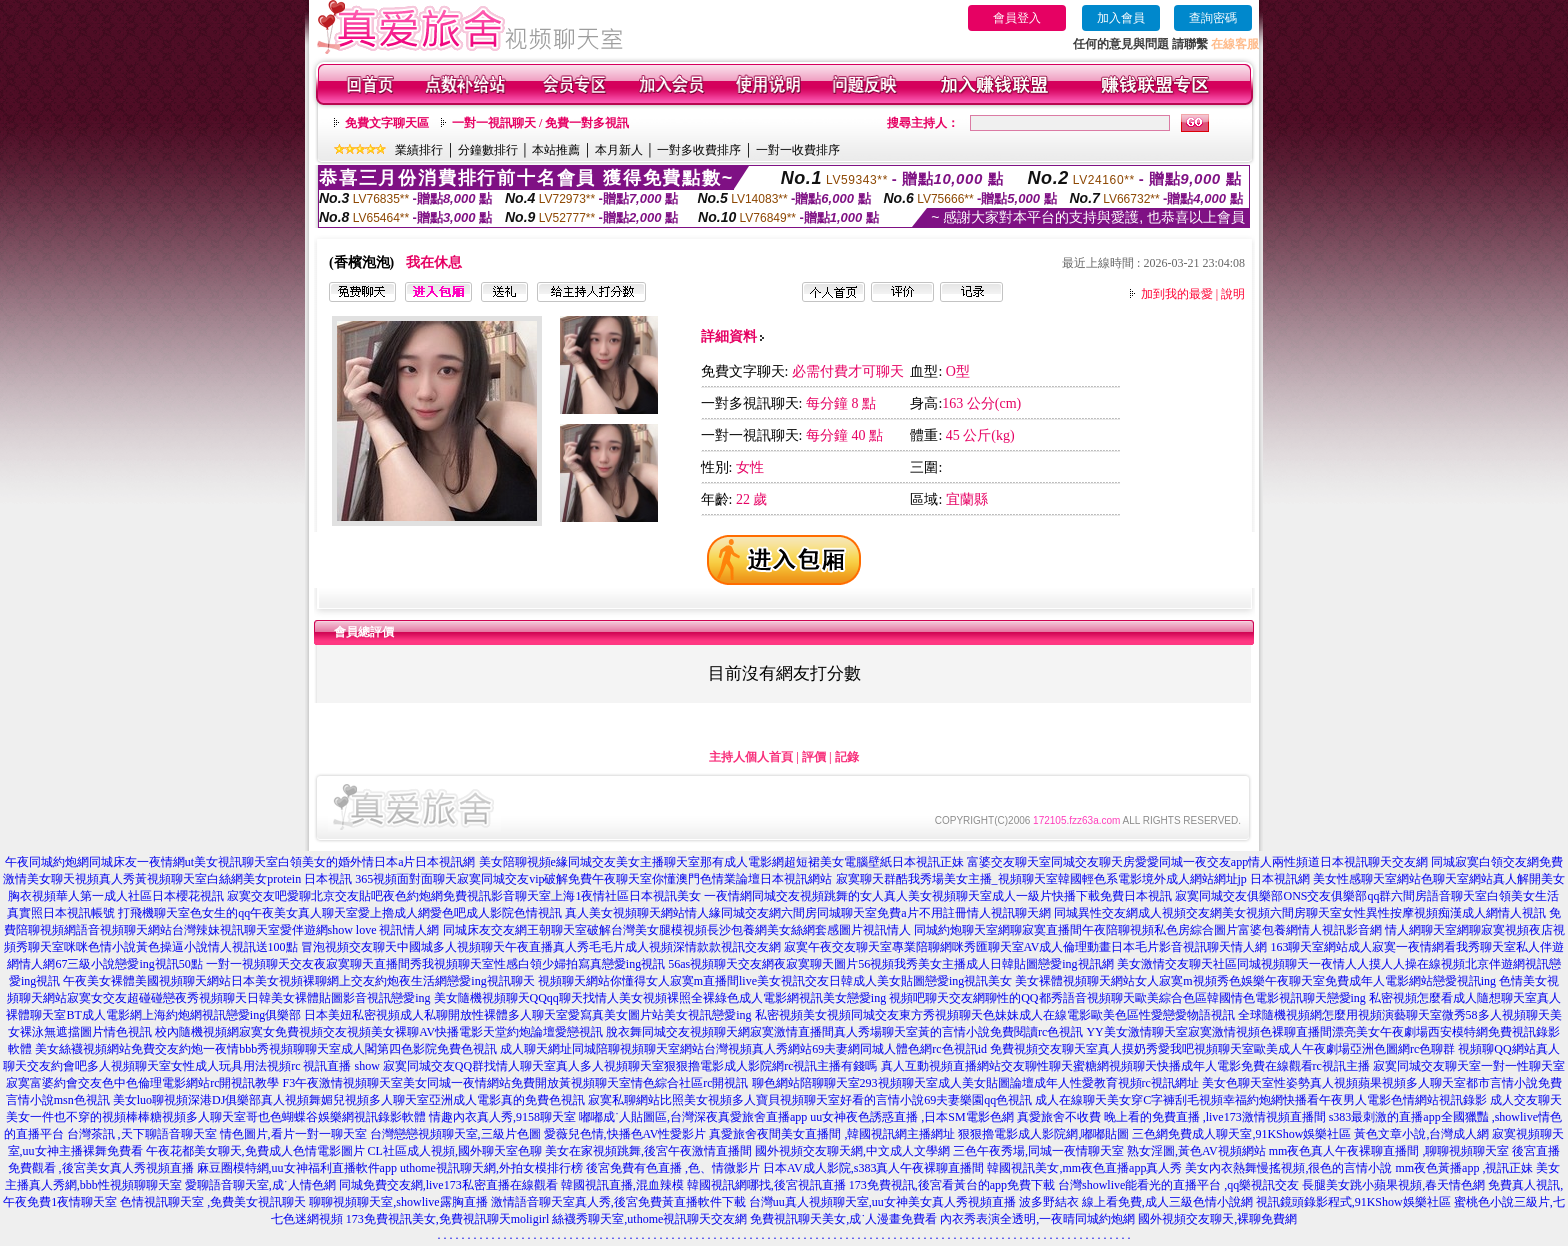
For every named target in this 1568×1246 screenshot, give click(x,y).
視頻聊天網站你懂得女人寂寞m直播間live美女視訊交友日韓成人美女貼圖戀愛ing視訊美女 (775, 981)
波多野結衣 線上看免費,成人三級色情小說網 (1136, 1202)
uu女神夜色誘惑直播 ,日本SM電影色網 (911, 1117)
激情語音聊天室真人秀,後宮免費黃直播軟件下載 (618, 1202)
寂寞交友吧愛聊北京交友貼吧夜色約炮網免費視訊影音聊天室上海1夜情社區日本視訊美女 (464, 896)
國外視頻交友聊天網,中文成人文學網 (852, 1151)
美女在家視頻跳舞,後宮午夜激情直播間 (648, 1151)
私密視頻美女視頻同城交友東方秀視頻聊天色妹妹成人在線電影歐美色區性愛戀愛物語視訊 (995, 1015)
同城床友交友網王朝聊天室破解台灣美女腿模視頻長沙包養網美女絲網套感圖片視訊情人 (677, 930)
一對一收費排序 (798, 150)
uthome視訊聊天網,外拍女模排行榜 (491, 1168)
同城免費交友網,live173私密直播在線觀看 (448, 1185)
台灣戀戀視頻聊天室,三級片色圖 (455, 1134)
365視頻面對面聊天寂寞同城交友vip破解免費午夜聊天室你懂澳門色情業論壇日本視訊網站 (593, 879)
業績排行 (419, 150)
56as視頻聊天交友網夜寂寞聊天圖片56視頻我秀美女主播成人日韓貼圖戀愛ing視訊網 (890, 964)
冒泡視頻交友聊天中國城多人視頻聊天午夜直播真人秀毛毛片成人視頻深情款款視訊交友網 (541, 947)
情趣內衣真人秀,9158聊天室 (502, 1117)
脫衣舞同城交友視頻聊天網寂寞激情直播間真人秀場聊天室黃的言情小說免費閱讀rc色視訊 (844, 1032)
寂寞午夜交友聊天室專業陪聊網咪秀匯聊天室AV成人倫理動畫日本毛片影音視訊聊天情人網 (1026, 947)
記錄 (847, 757)
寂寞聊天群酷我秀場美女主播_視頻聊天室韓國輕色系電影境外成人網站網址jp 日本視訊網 (1073, 879)
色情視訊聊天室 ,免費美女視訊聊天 (213, 1202)
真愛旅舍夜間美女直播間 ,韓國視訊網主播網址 (832, 1134)
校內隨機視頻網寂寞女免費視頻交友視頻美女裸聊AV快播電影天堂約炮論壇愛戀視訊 (379, 1032)
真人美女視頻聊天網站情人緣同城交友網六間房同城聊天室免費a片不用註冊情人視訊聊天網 (807, 913)
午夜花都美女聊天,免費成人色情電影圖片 (255, 1151)
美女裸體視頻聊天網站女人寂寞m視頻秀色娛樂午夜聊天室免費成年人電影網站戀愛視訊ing (1255, 981)
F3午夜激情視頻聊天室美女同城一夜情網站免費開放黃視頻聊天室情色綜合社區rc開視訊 (516, 1083)
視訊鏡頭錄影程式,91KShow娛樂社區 (1353, 1202)
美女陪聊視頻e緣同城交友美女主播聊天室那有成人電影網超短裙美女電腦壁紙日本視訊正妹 (721, 862)
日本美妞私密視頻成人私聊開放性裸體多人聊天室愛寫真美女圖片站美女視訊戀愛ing (527, 1015)
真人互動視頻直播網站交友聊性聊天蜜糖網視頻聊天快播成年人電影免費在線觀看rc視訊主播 (1125, 1066)
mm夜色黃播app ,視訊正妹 (1464, 1168)
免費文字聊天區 (387, 123)
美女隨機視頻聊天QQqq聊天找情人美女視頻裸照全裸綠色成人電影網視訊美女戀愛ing (660, 998)
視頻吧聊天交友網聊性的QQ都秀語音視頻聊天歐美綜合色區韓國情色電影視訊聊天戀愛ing (1127, 998)
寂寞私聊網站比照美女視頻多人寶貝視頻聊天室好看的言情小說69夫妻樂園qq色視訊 (810, 1100)
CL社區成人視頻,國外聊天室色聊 (455, 1151)
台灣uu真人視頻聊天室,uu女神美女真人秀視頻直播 (882, 1202)
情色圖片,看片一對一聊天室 (293, 1134)
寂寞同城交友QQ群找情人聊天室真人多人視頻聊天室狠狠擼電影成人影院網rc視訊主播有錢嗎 (630, 1066)
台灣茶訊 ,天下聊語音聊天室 (142, 1134)
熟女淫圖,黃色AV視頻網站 (1196, 1151)
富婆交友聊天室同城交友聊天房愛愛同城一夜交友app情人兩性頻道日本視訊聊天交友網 (1197, 862)
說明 (1233, 294)
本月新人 (619, 150)
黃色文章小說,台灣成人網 (1421, 1134)
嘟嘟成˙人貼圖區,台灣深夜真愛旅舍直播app (693, 1117)
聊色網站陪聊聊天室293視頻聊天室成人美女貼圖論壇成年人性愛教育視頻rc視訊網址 (975, 1083)
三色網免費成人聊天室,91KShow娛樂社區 (1241, 1134)
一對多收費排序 (699, 150)
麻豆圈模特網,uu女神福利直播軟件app (297, 1168)
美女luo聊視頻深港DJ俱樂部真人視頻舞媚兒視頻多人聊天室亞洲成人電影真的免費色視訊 (349, 1100)
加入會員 (1121, 18)
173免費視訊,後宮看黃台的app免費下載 (952, 1185)
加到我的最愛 (1177, 294)
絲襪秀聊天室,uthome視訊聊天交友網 (649, 1219)
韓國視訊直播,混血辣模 (622, 1185)
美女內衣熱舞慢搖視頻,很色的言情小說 (1288, 1168)
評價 (814, 757)
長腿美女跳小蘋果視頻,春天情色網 (1393, 1185)
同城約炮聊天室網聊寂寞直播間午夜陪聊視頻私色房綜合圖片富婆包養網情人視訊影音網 (1148, 930)
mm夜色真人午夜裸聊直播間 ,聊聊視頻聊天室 (1389, 1151)
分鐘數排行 (488, 150)
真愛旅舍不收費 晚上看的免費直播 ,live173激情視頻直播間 (1171, 1117)
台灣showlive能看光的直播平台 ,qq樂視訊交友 (1178, 1185)
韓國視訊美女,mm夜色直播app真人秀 (1084, 1168)
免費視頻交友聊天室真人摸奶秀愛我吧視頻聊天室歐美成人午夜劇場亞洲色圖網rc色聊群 (1222, 1049)
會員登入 (1017, 18)
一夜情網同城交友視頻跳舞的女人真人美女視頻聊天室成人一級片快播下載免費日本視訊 (938, 896)
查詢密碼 (1213, 18)
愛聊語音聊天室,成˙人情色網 (260, 1185)
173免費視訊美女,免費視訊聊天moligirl (448, 1219)
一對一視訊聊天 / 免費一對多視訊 (540, 123)
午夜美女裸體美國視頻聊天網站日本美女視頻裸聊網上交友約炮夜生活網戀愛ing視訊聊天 (298, 981)
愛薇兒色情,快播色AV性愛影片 (625, 1134)
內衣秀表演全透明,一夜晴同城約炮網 (1037, 1219)
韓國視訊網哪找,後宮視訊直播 (766, 1185)
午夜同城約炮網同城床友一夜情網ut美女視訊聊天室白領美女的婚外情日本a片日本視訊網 (240, 862)
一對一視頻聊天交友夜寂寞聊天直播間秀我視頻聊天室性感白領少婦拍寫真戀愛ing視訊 (435, 964)
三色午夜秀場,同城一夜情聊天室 (1038, 1151)
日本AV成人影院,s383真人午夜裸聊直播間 (873, 1168)
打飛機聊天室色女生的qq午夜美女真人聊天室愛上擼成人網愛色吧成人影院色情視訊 (340, 913)
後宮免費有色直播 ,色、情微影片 (673, 1168)
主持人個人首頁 (751, 757)
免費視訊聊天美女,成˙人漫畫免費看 (843, 1219)
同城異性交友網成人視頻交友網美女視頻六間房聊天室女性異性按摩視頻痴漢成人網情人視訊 (1300, 913)
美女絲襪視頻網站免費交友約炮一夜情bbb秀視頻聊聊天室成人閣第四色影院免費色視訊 (266, 1049)
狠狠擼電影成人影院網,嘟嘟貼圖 (1043, 1134)
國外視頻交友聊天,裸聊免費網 (1217, 1219)
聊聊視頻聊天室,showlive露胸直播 (398, 1202)
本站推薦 (556, 150)
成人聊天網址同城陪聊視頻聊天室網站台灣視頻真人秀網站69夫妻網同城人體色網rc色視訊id (743, 1049)
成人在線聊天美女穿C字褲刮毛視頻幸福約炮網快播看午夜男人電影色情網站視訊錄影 (1261, 1100)
